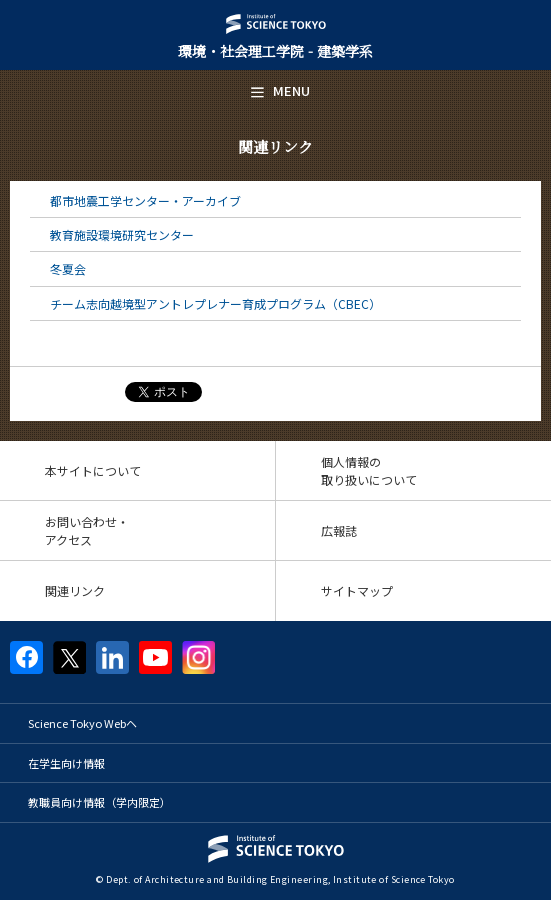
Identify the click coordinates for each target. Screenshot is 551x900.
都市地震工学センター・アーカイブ (145, 200)
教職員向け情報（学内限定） (99, 802)
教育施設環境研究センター (122, 234)
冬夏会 (68, 268)
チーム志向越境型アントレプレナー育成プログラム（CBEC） (215, 303)
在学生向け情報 (66, 763)
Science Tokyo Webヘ (82, 723)
